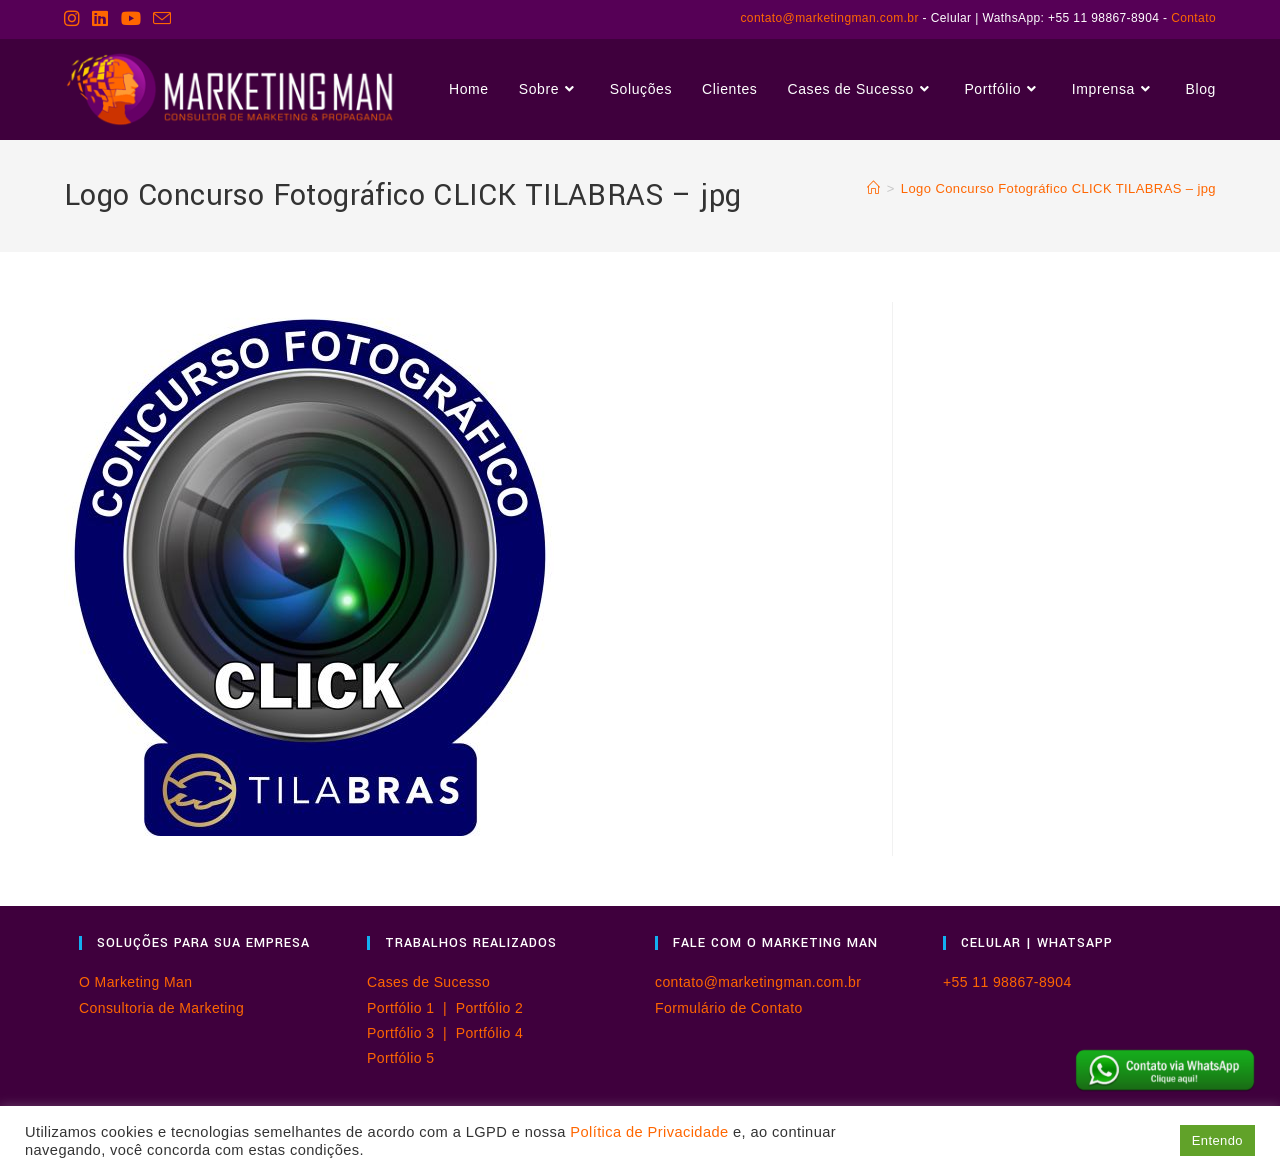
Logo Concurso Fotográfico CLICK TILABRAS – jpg (1058, 188)
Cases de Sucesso (428, 982)
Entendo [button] (1217, 1140)
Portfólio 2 (489, 1008)
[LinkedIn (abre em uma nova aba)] (100, 19)
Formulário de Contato (729, 1008)
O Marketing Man (135, 982)
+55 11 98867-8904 (1007, 982)
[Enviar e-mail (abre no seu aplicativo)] (162, 19)
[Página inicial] (873, 188)
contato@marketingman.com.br (829, 18)
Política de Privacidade (649, 1132)
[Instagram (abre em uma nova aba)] (75, 19)
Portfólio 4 (489, 1033)
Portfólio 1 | (411, 1008)
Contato (1193, 18)
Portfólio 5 (400, 1058)
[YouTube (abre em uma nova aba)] (131, 19)
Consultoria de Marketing (161, 1008)
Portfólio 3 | (411, 1033)
